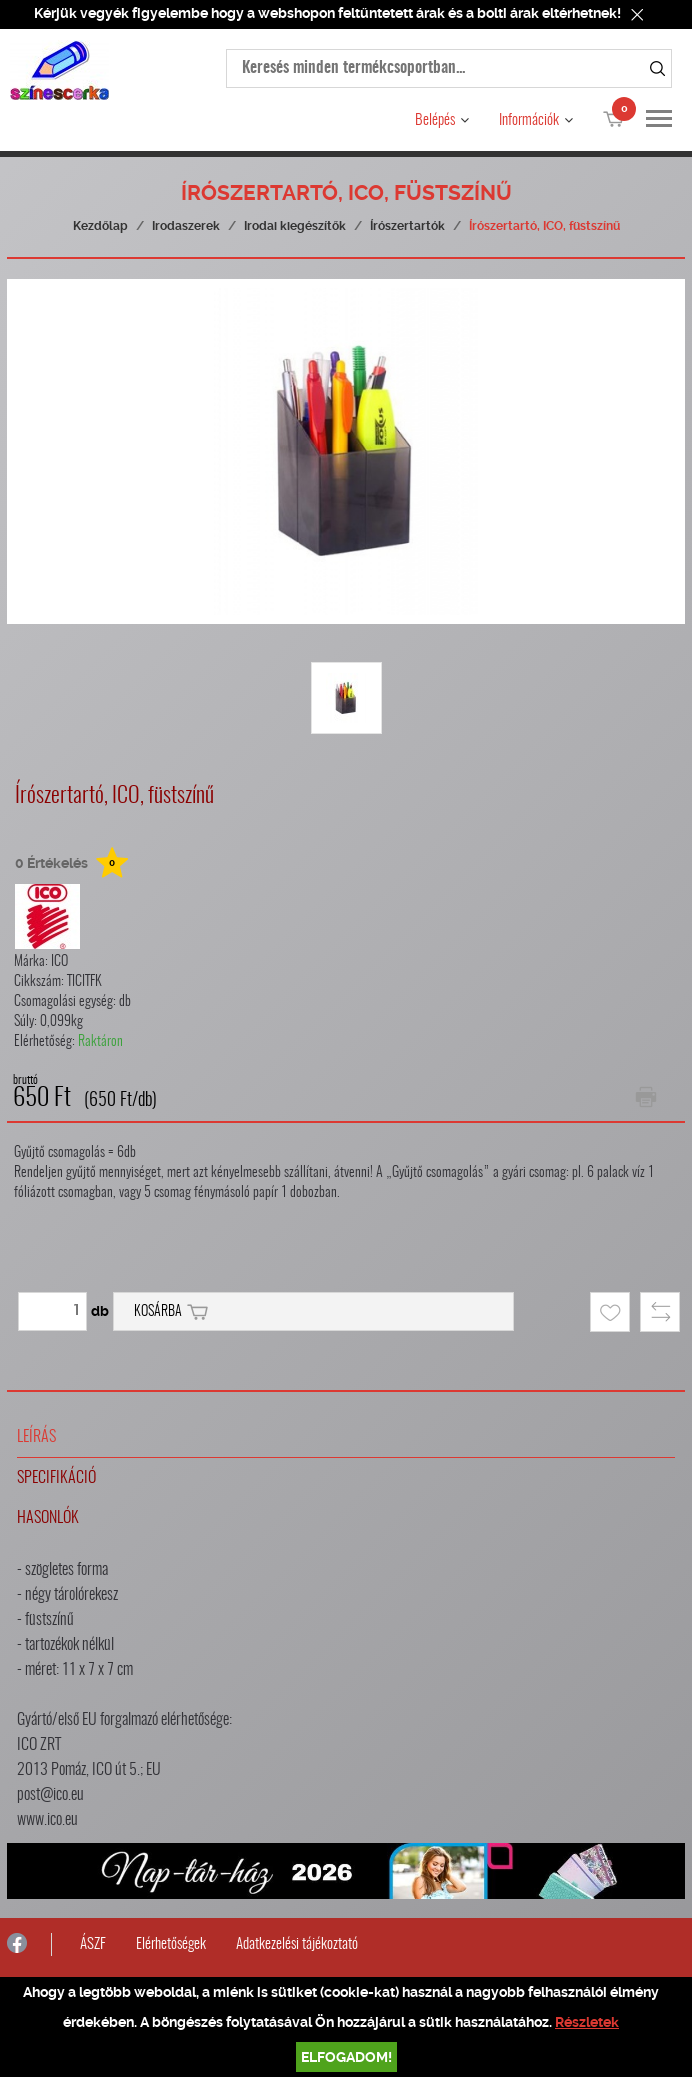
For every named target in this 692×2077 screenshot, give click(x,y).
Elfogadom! (346, 2057)
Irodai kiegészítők (295, 226)
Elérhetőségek (171, 1944)
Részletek (587, 2022)
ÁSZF (93, 1944)
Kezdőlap (100, 226)
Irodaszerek (186, 226)
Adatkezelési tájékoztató (297, 1944)
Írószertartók (407, 226)
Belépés (435, 120)
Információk (529, 120)
